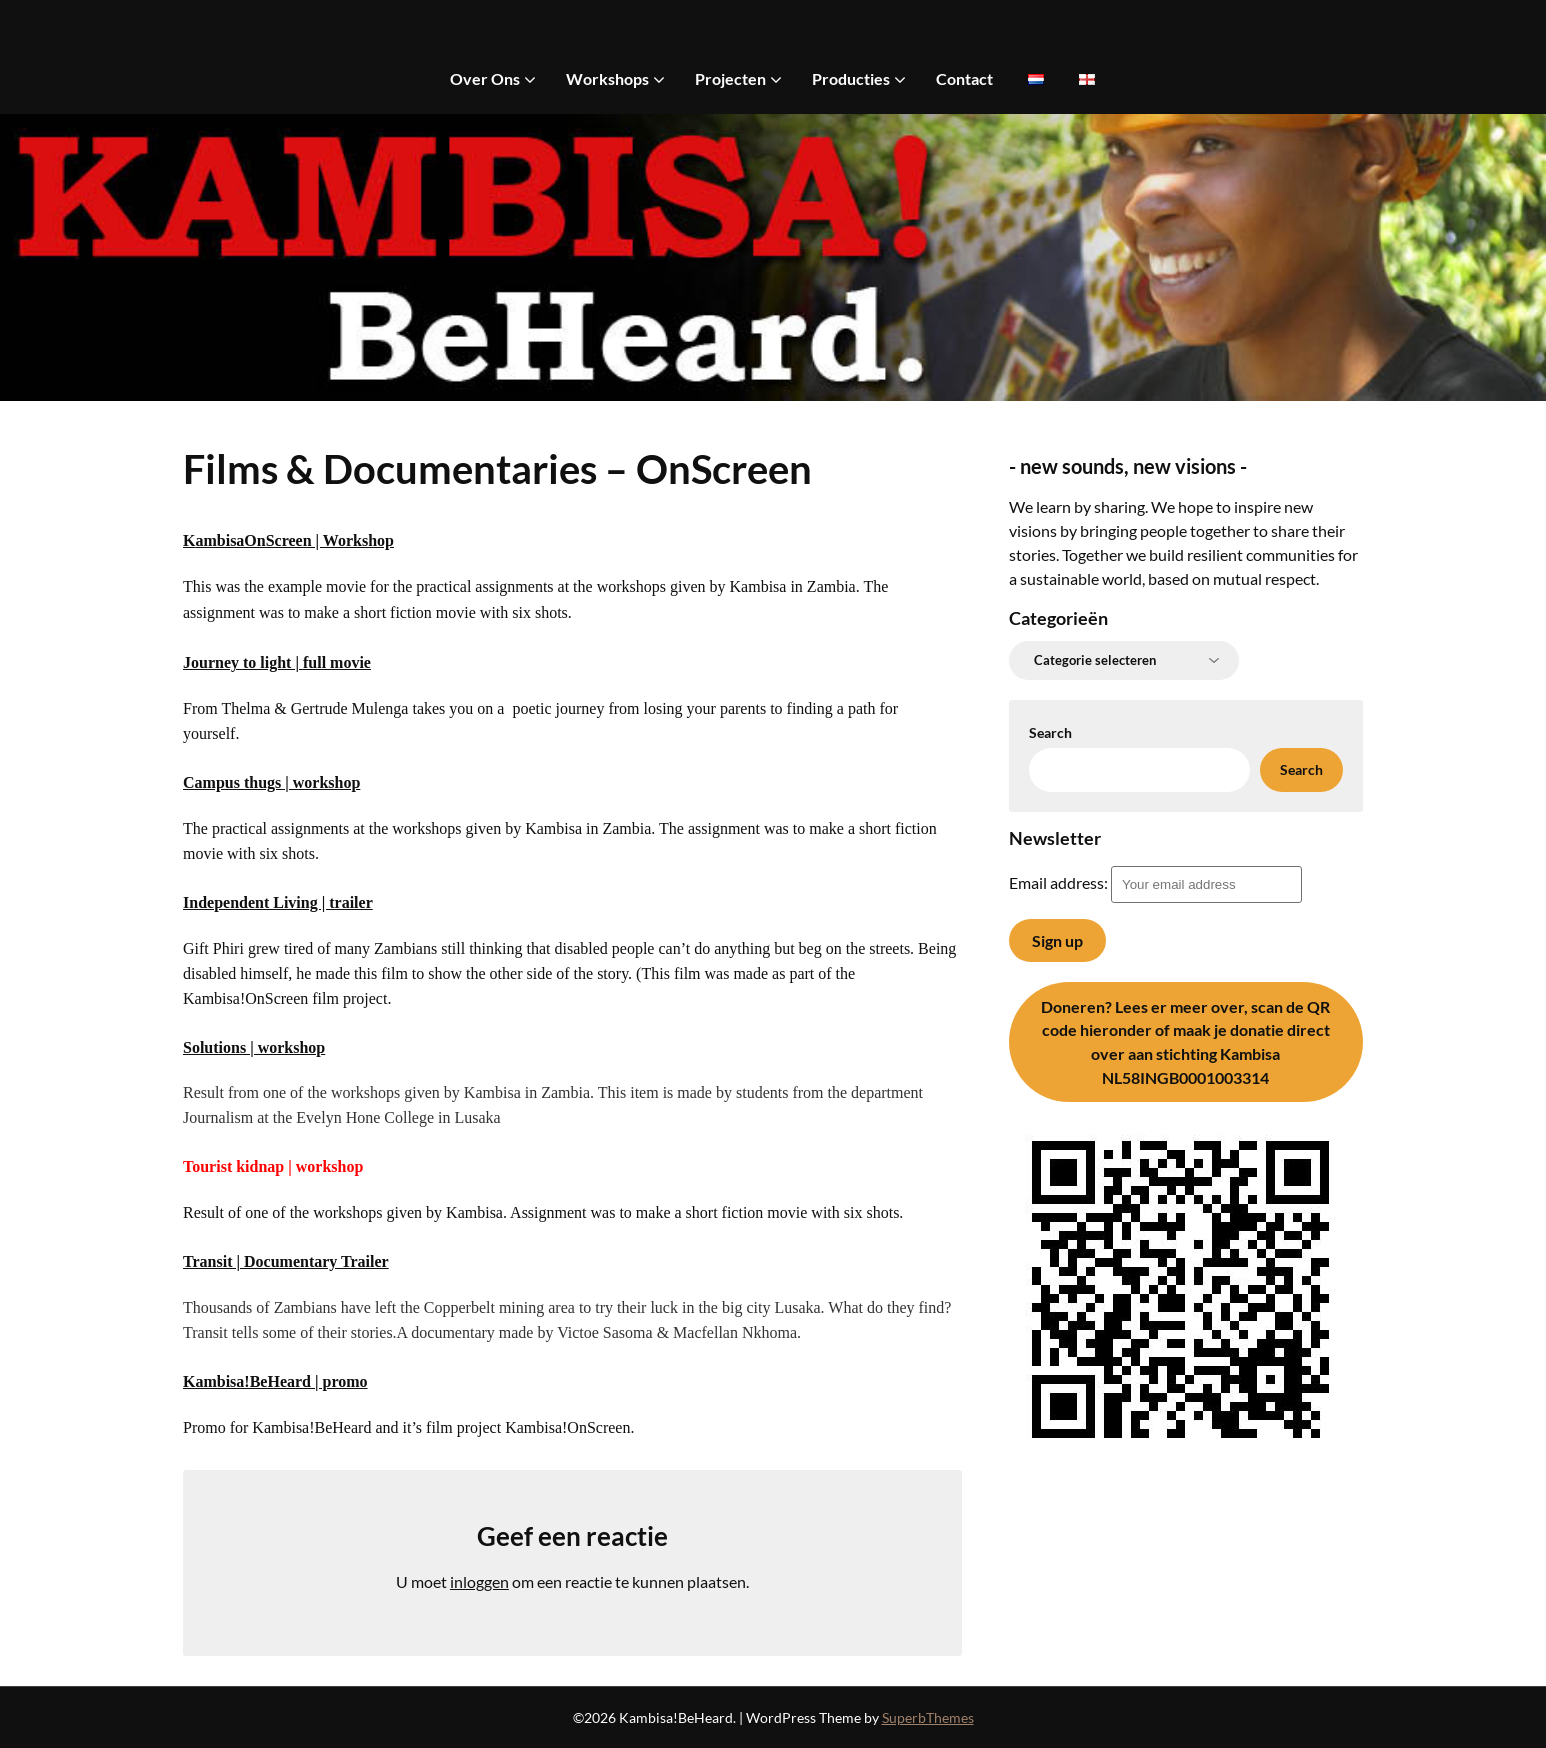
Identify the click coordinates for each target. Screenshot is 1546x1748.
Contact (964, 78)
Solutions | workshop (254, 1047)
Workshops (607, 78)
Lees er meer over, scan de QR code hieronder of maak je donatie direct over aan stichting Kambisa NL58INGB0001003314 (1185, 1042)
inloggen (479, 1581)
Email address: (1155, 882)
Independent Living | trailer (278, 902)
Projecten (730, 78)
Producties (851, 78)
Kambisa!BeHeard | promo (275, 1381)
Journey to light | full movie (277, 662)
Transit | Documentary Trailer (286, 1261)
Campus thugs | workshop (271, 782)
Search (1050, 732)
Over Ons (485, 78)
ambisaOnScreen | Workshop (294, 540)
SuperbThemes (928, 1717)
